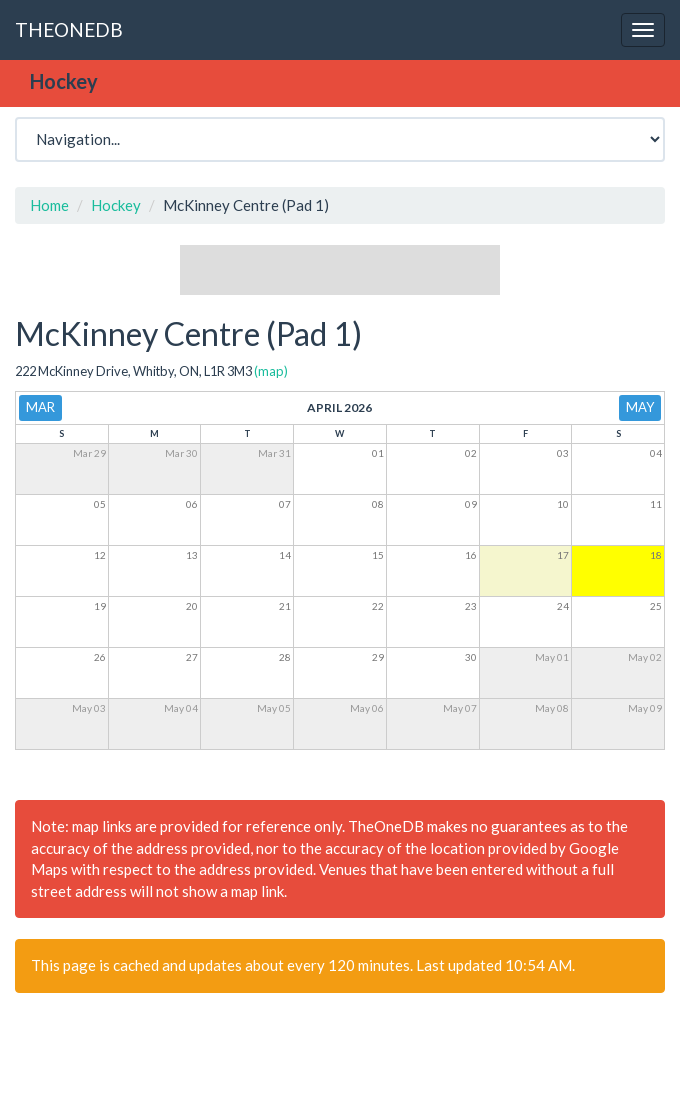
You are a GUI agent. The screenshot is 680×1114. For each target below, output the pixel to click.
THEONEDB (69, 29)
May (640, 407)
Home (49, 205)
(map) (271, 371)
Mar (40, 407)
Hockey (116, 205)
